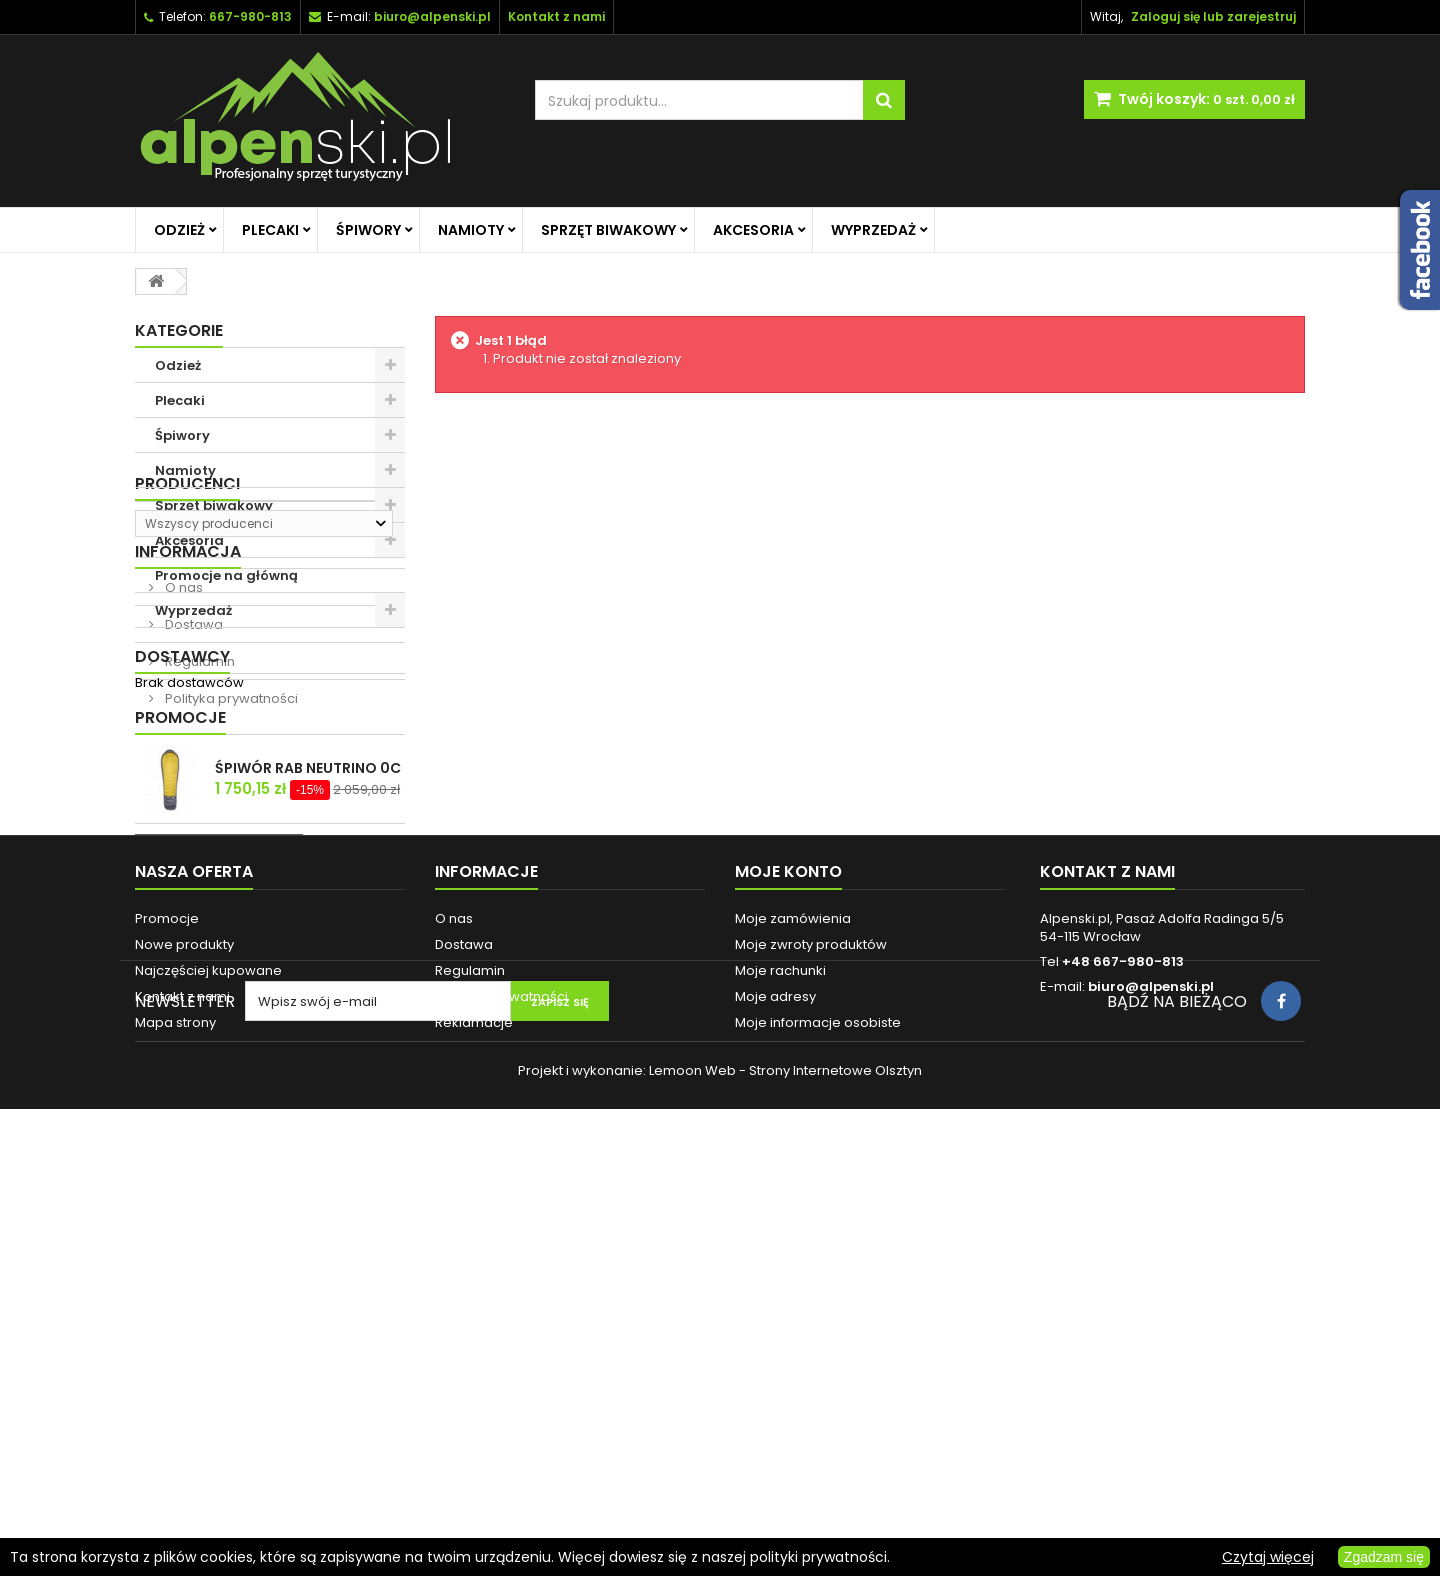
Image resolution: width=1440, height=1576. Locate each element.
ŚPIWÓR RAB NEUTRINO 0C (308, 1078)
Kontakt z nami (182, 1374)
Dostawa (192, 831)
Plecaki (270, 230)
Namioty (471, 230)
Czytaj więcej (1268, 1557)
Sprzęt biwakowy (608, 230)
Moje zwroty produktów (811, 1322)
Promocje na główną (226, 575)
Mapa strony (175, 1400)
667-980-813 (250, 16)
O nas (182, 794)
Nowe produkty (184, 1322)
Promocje (180, 1027)
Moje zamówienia (793, 1296)
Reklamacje (474, 1400)
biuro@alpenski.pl (432, 16)
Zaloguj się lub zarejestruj (1213, 16)
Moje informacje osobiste (818, 1400)
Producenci (187, 662)
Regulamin (198, 868)
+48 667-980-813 (1123, 1339)
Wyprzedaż (873, 230)
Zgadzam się (1384, 1557)
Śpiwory (368, 230)
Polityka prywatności (230, 905)
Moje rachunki (780, 1348)
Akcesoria (753, 230)
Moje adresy (775, 1374)
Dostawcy (182, 957)
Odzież (179, 230)
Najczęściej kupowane (208, 1348)
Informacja (188, 758)
